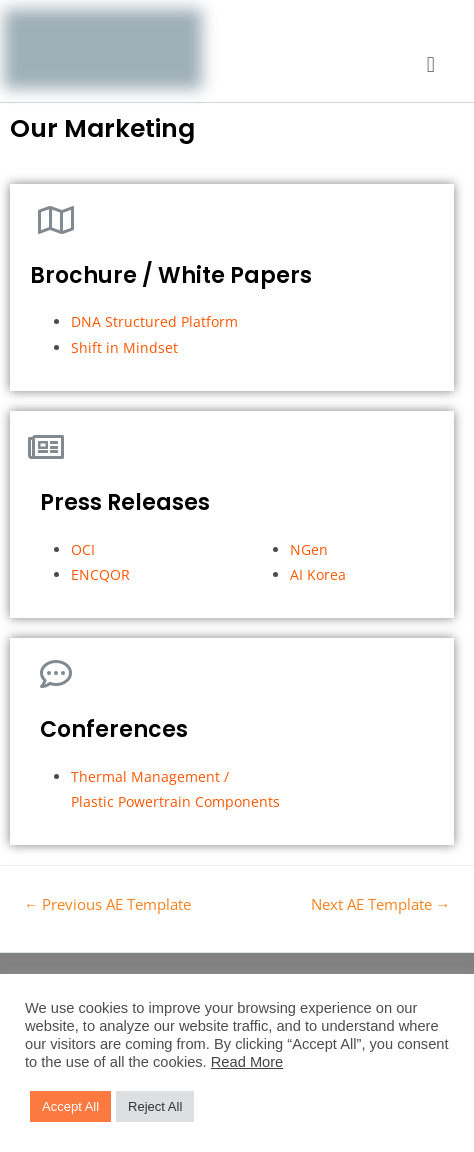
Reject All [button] (155, 1106)
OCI (83, 549)
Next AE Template (381, 904)
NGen (309, 549)
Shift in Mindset (126, 347)
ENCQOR (102, 574)
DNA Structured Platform (154, 321)
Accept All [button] (70, 1106)
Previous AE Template (108, 904)
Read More (247, 1062)
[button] (430, 65)
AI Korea (318, 574)
